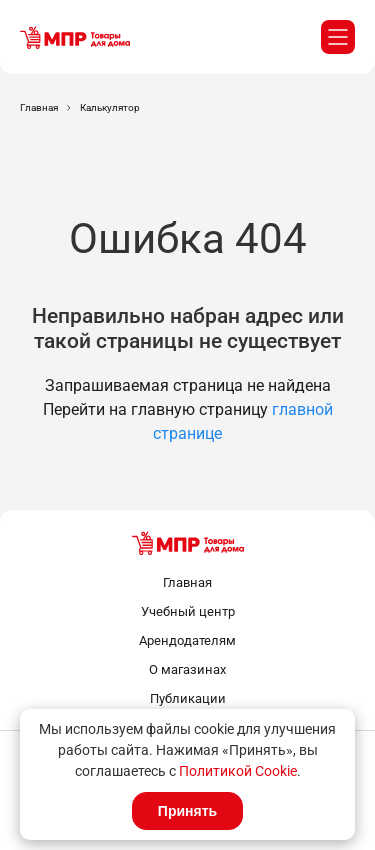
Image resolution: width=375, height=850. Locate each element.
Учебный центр (188, 611)
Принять (187, 811)
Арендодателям (187, 640)
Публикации (188, 698)
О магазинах (187, 669)
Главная (187, 582)
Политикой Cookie (238, 771)
